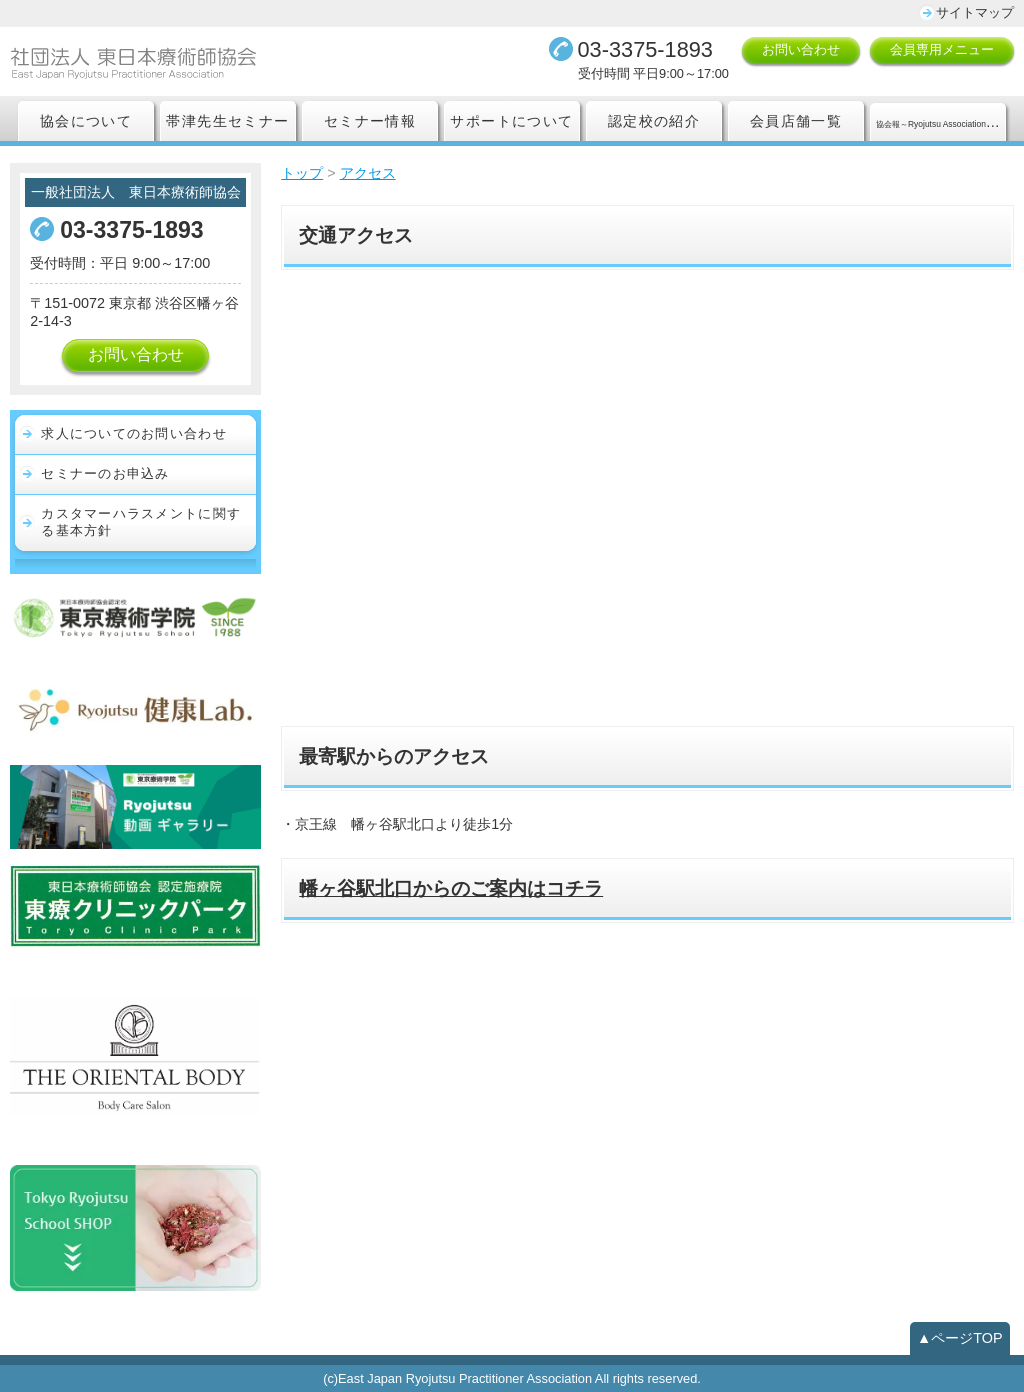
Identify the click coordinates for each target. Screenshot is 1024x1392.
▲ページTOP (960, 1338)
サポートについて (511, 121)
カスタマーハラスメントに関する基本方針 (141, 522)
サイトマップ (975, 12)
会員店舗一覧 (796, 121)
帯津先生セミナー (227, 121)
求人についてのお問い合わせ (134, 433)
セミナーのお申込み (105, 473)
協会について (86, 121)
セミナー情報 (370, 121)
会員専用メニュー (942, 49)
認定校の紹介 (654, 121)
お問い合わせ (801, 49)
